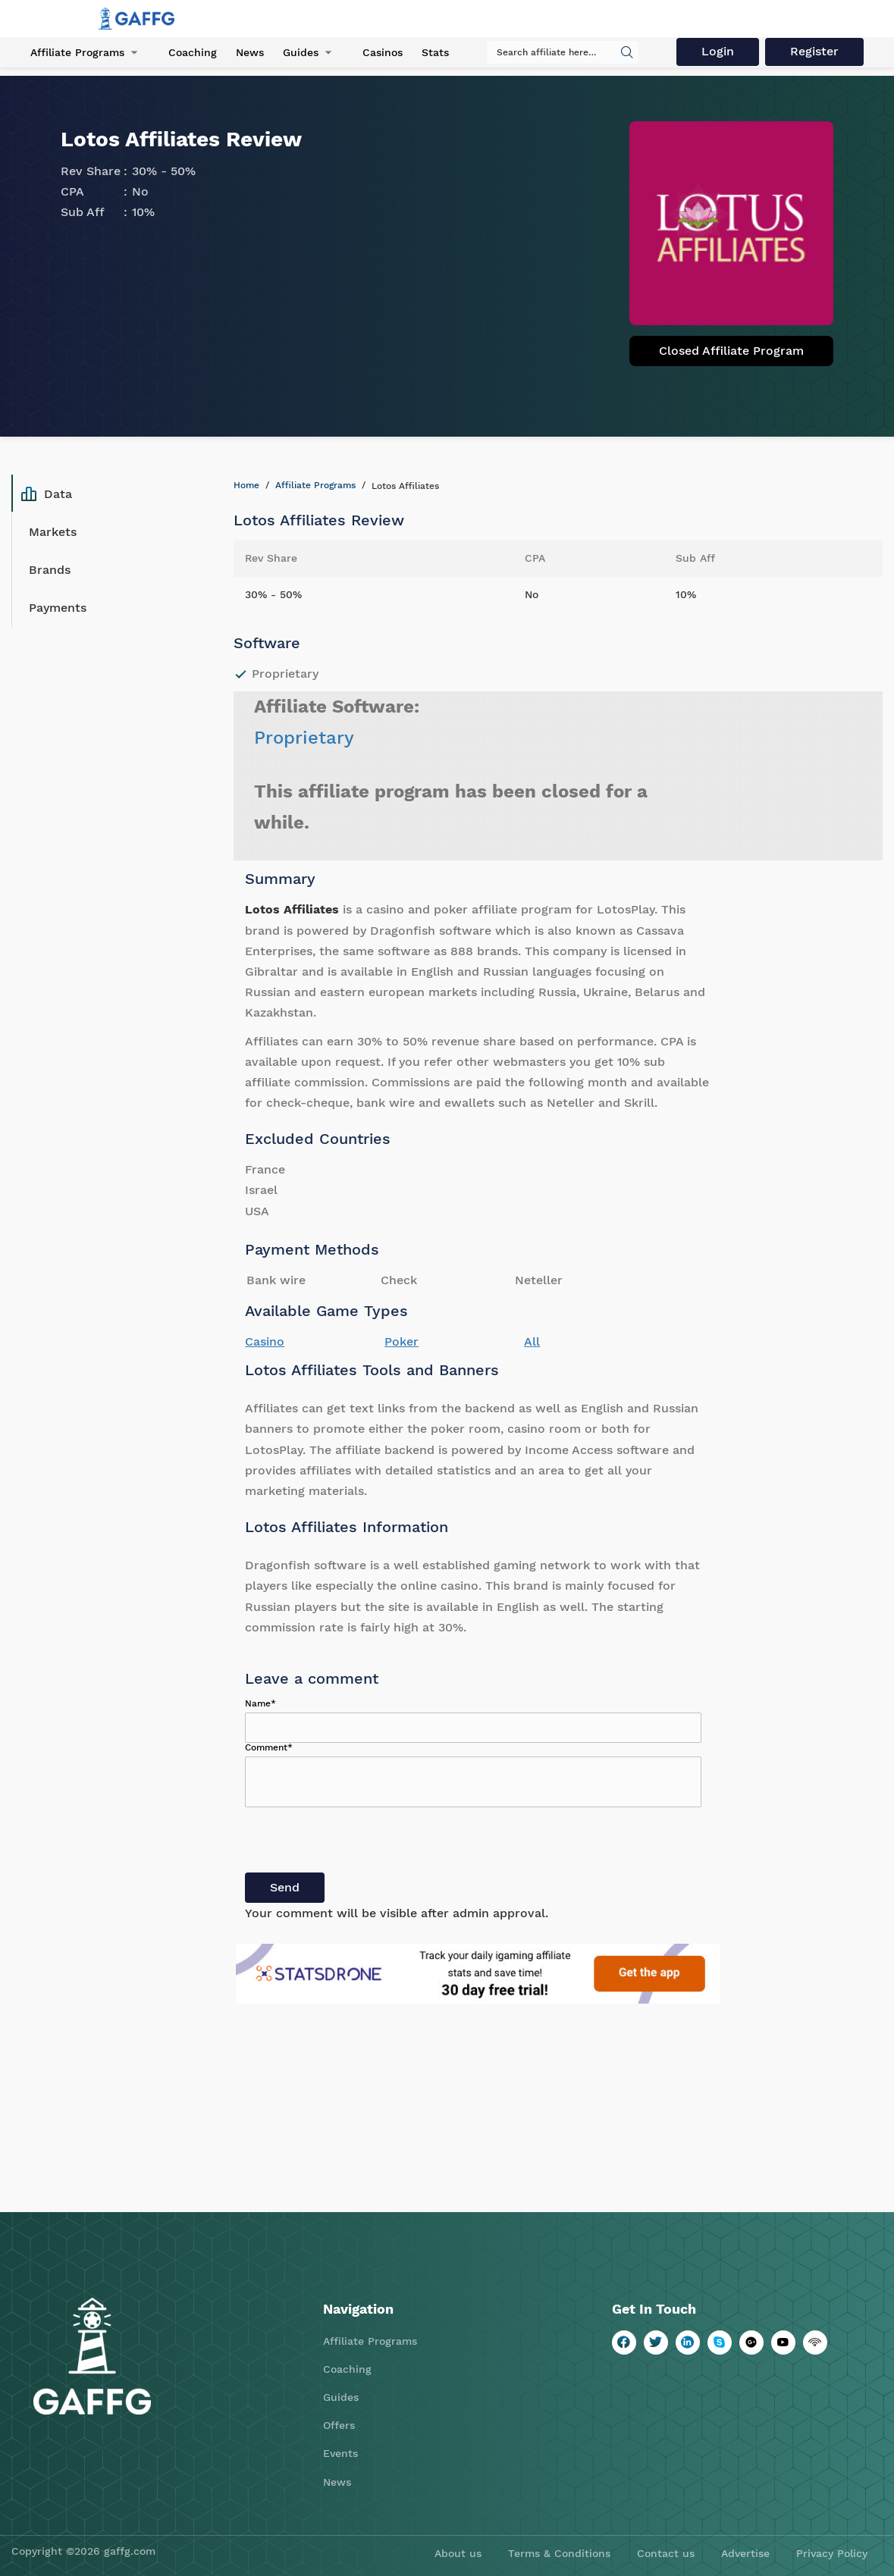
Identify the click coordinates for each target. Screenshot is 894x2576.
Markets (53, 532)
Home (246, 485)
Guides (300, 52)
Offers (339, 2425)
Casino (264, 1341)
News (250, 52)
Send (285, 1887)
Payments (57, 607)
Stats (435, 52)
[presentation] (360, 1842)
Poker (401, 1341)
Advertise (745, 2553)
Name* (260, 1703)
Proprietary (304, 737)
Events (340, 2453)
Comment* (269, 1747)
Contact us (666, 2553)
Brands (50, 570)
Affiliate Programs (77, 52)
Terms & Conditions (559, 2553)
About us (458, 2553)
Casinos (382, 52)
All (532, 1341)
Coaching (192, 52)
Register (814, 51)
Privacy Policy (831, 2553)
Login (717, 51)
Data (46, 493)
